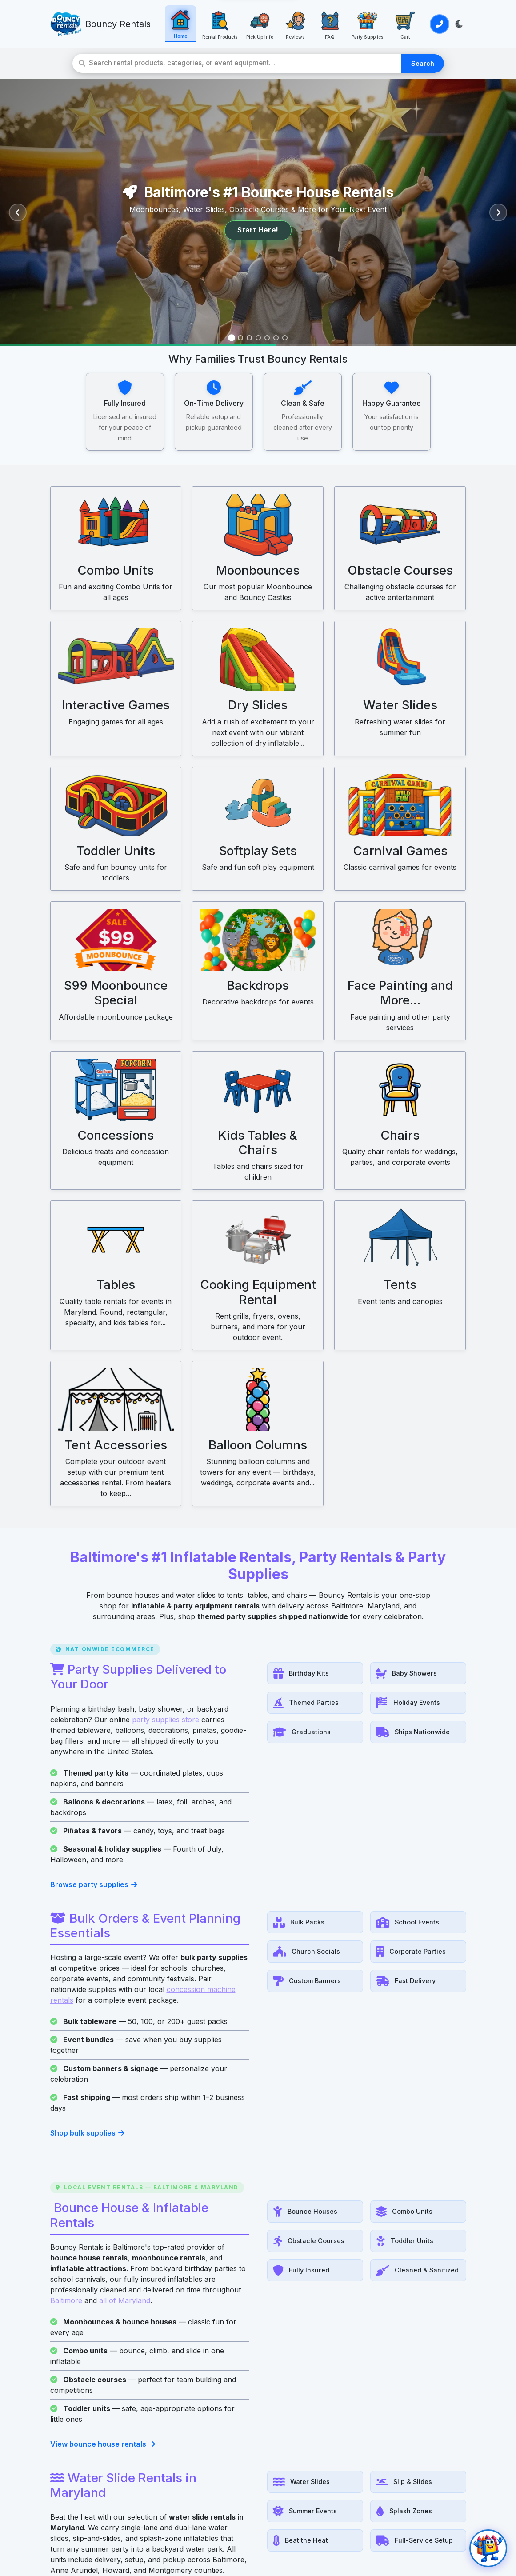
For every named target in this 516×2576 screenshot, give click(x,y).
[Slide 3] (249, 337)
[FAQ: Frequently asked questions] (323, 24)
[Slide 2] (240, 337)
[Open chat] (488, 2548)
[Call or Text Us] (439, 24)
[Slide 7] (285, 337)
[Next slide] (498, 212)
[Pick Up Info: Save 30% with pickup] (253, 24)
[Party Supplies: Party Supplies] (360, 24)
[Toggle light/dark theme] (459, 24)
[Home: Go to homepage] (177, 23)
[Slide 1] (231, 337)
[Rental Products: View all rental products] (215, 24)
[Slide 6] (276, 337)
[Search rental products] (246, 63)
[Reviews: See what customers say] (288, 24)
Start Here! (258, 230)
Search (423, 63)
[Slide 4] (258, 337)
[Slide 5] (267, 337)
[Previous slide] (18, 212)
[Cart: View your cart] (396, 24)
